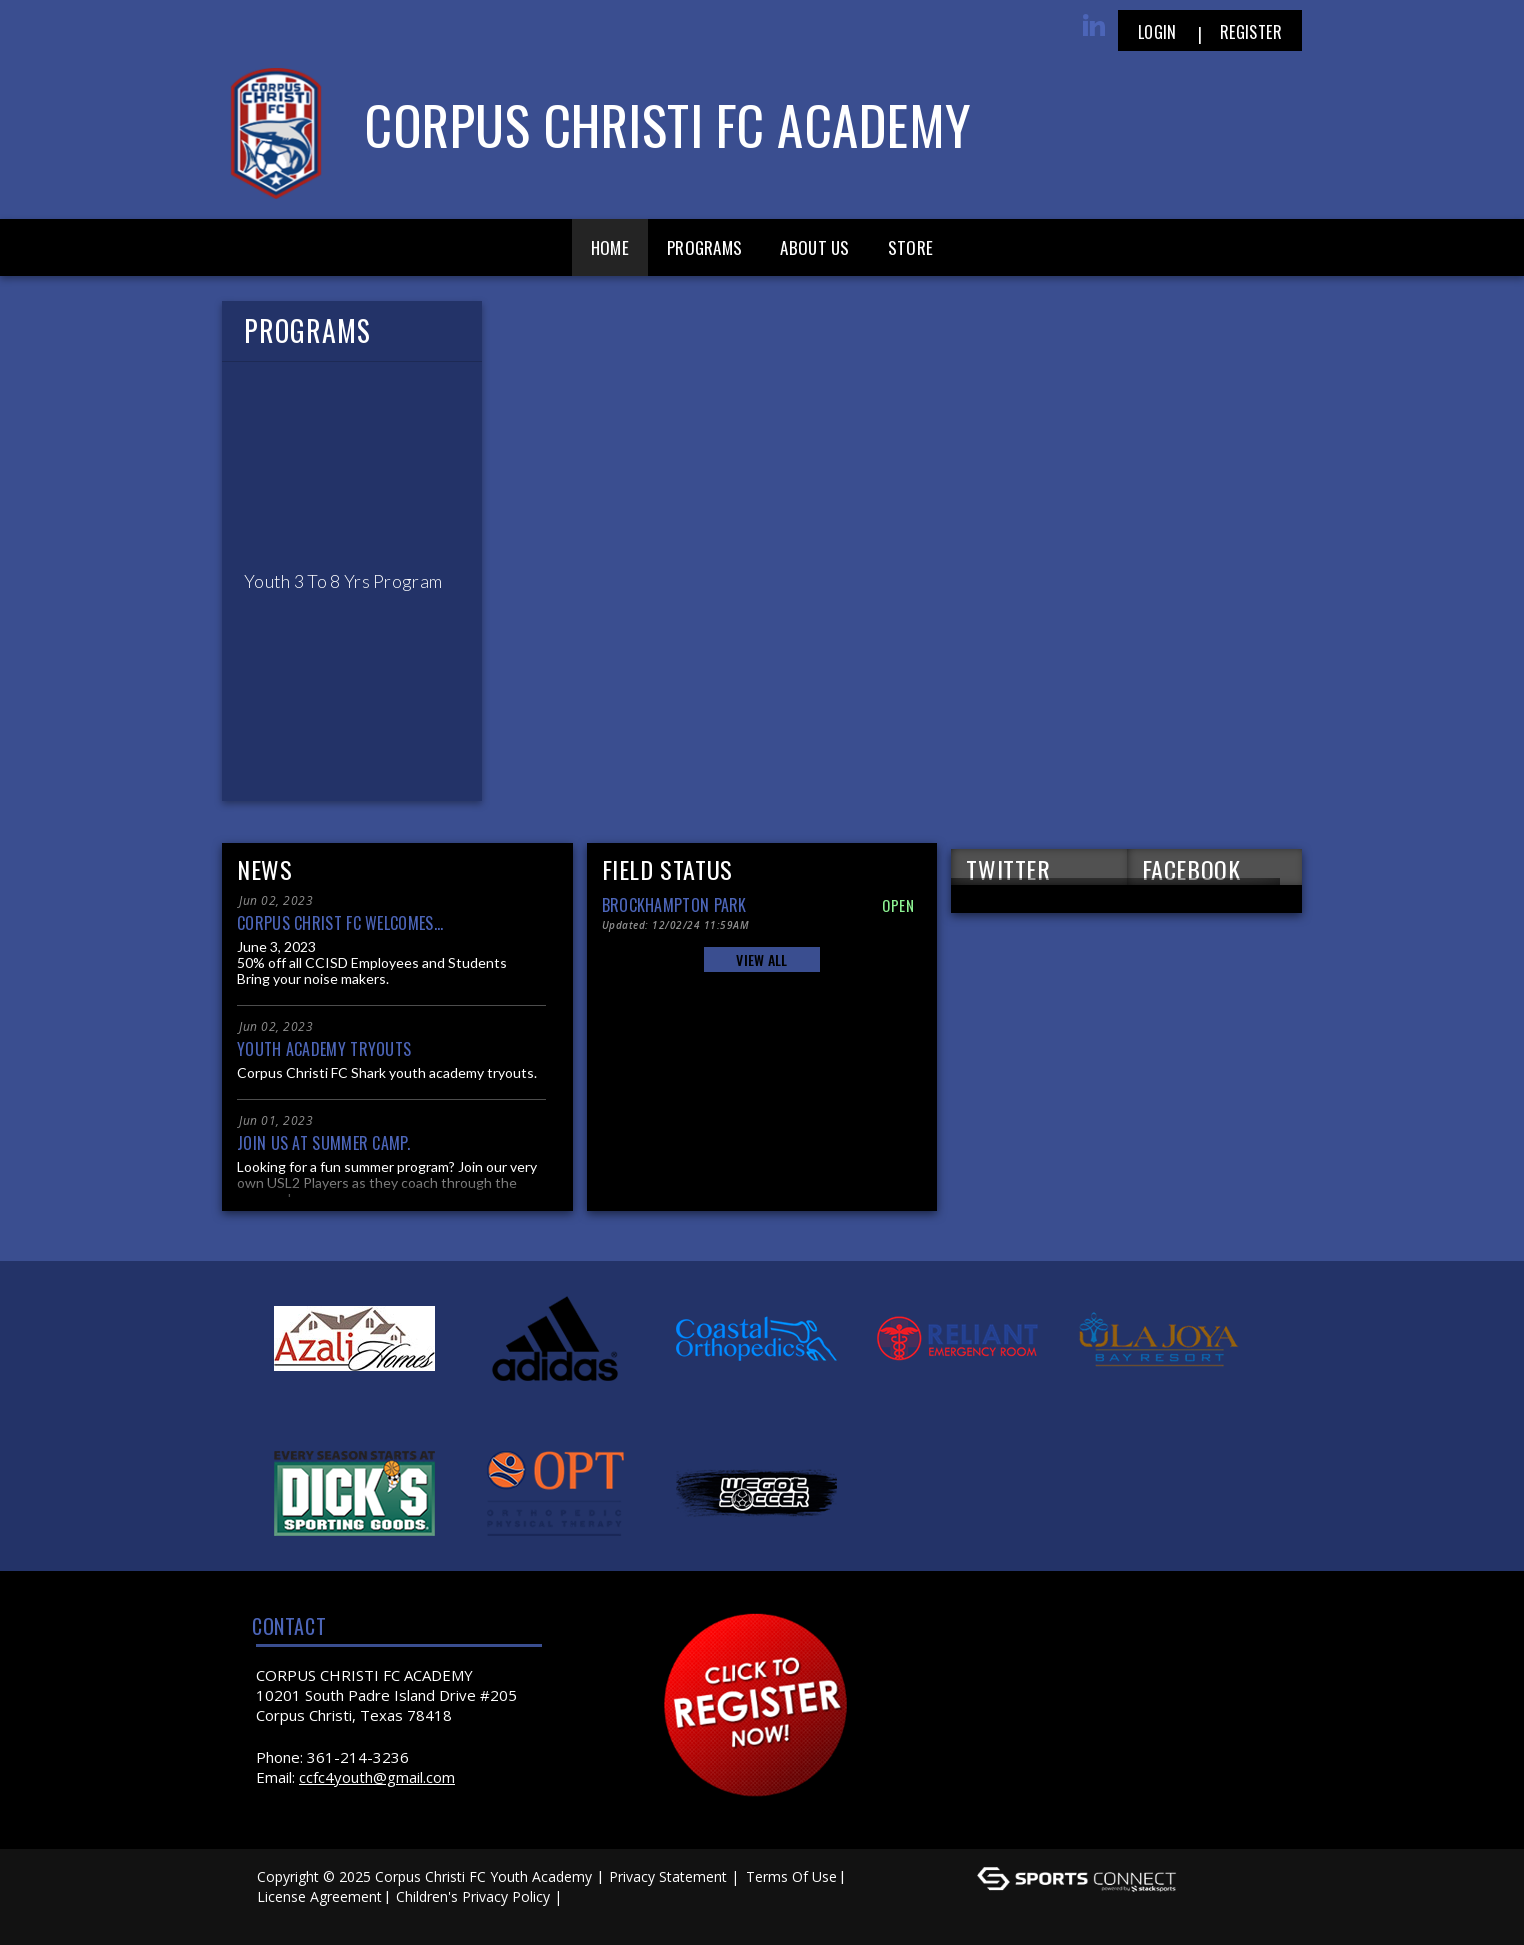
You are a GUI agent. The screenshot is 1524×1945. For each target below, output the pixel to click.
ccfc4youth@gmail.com (377, 1777)
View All (761, 959)
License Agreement (319, 1896)
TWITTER (1008, 868)
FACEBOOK (1191, 868)
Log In (283, 1916)
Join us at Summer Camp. (323, 1143)
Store (911, 247)
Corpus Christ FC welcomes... (340, 923)
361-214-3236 (358, 1757)
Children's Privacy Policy (473, 1896)
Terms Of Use (791, 1876)
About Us (814, 247)
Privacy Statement (668, 1876)
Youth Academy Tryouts (324, 1049)
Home (610, 247)
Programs (704, 247)
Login (1157, 32)
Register (1251, 32)
